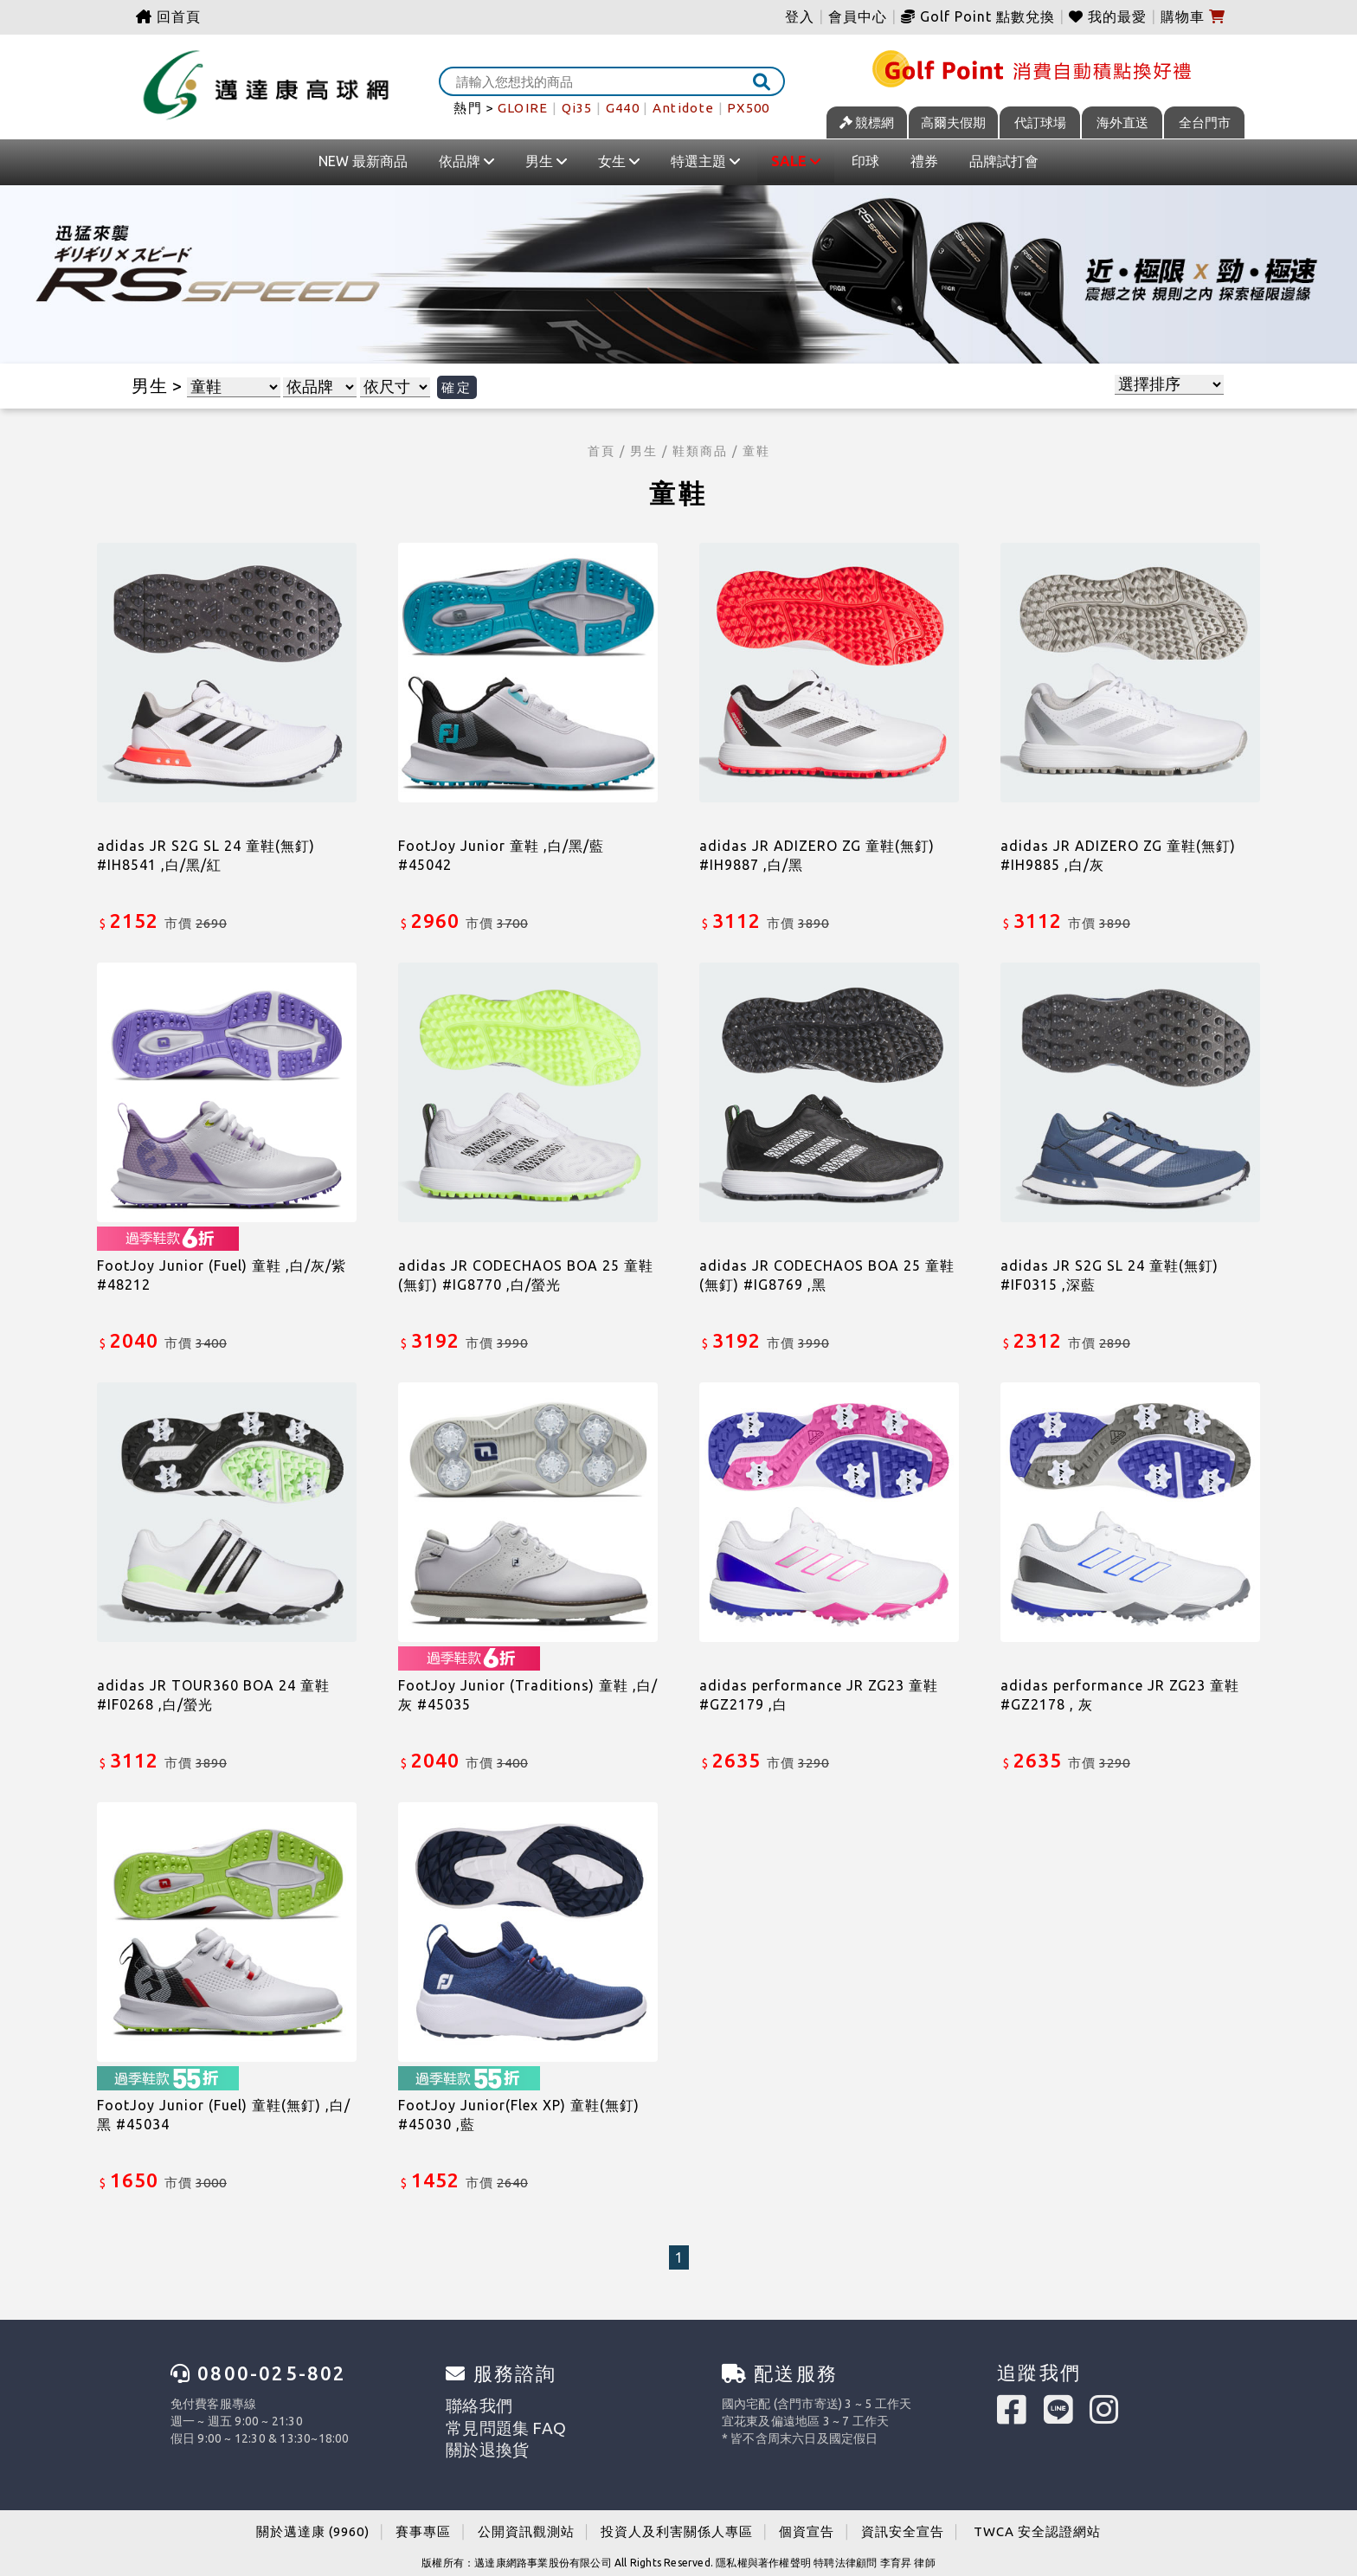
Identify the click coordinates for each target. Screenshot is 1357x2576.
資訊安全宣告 (902, 2522)
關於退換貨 (476, 2438)
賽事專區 (423, 2522)
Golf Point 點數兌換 (978, 16)
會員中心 (857, 16)
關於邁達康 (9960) (313, 2522)
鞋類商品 (700, 451)
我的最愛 (1108, 16)
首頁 (601, 451)
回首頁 (168, 16)
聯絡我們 (470, 2404)
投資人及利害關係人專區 (677, 2522)
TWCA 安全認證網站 (1037, 2522)
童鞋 (756, 451)
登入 (799, 16)
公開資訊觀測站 (526, 2522)
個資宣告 (806, 2522)
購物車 (1193, 16)
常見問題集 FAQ (489, 2421)
